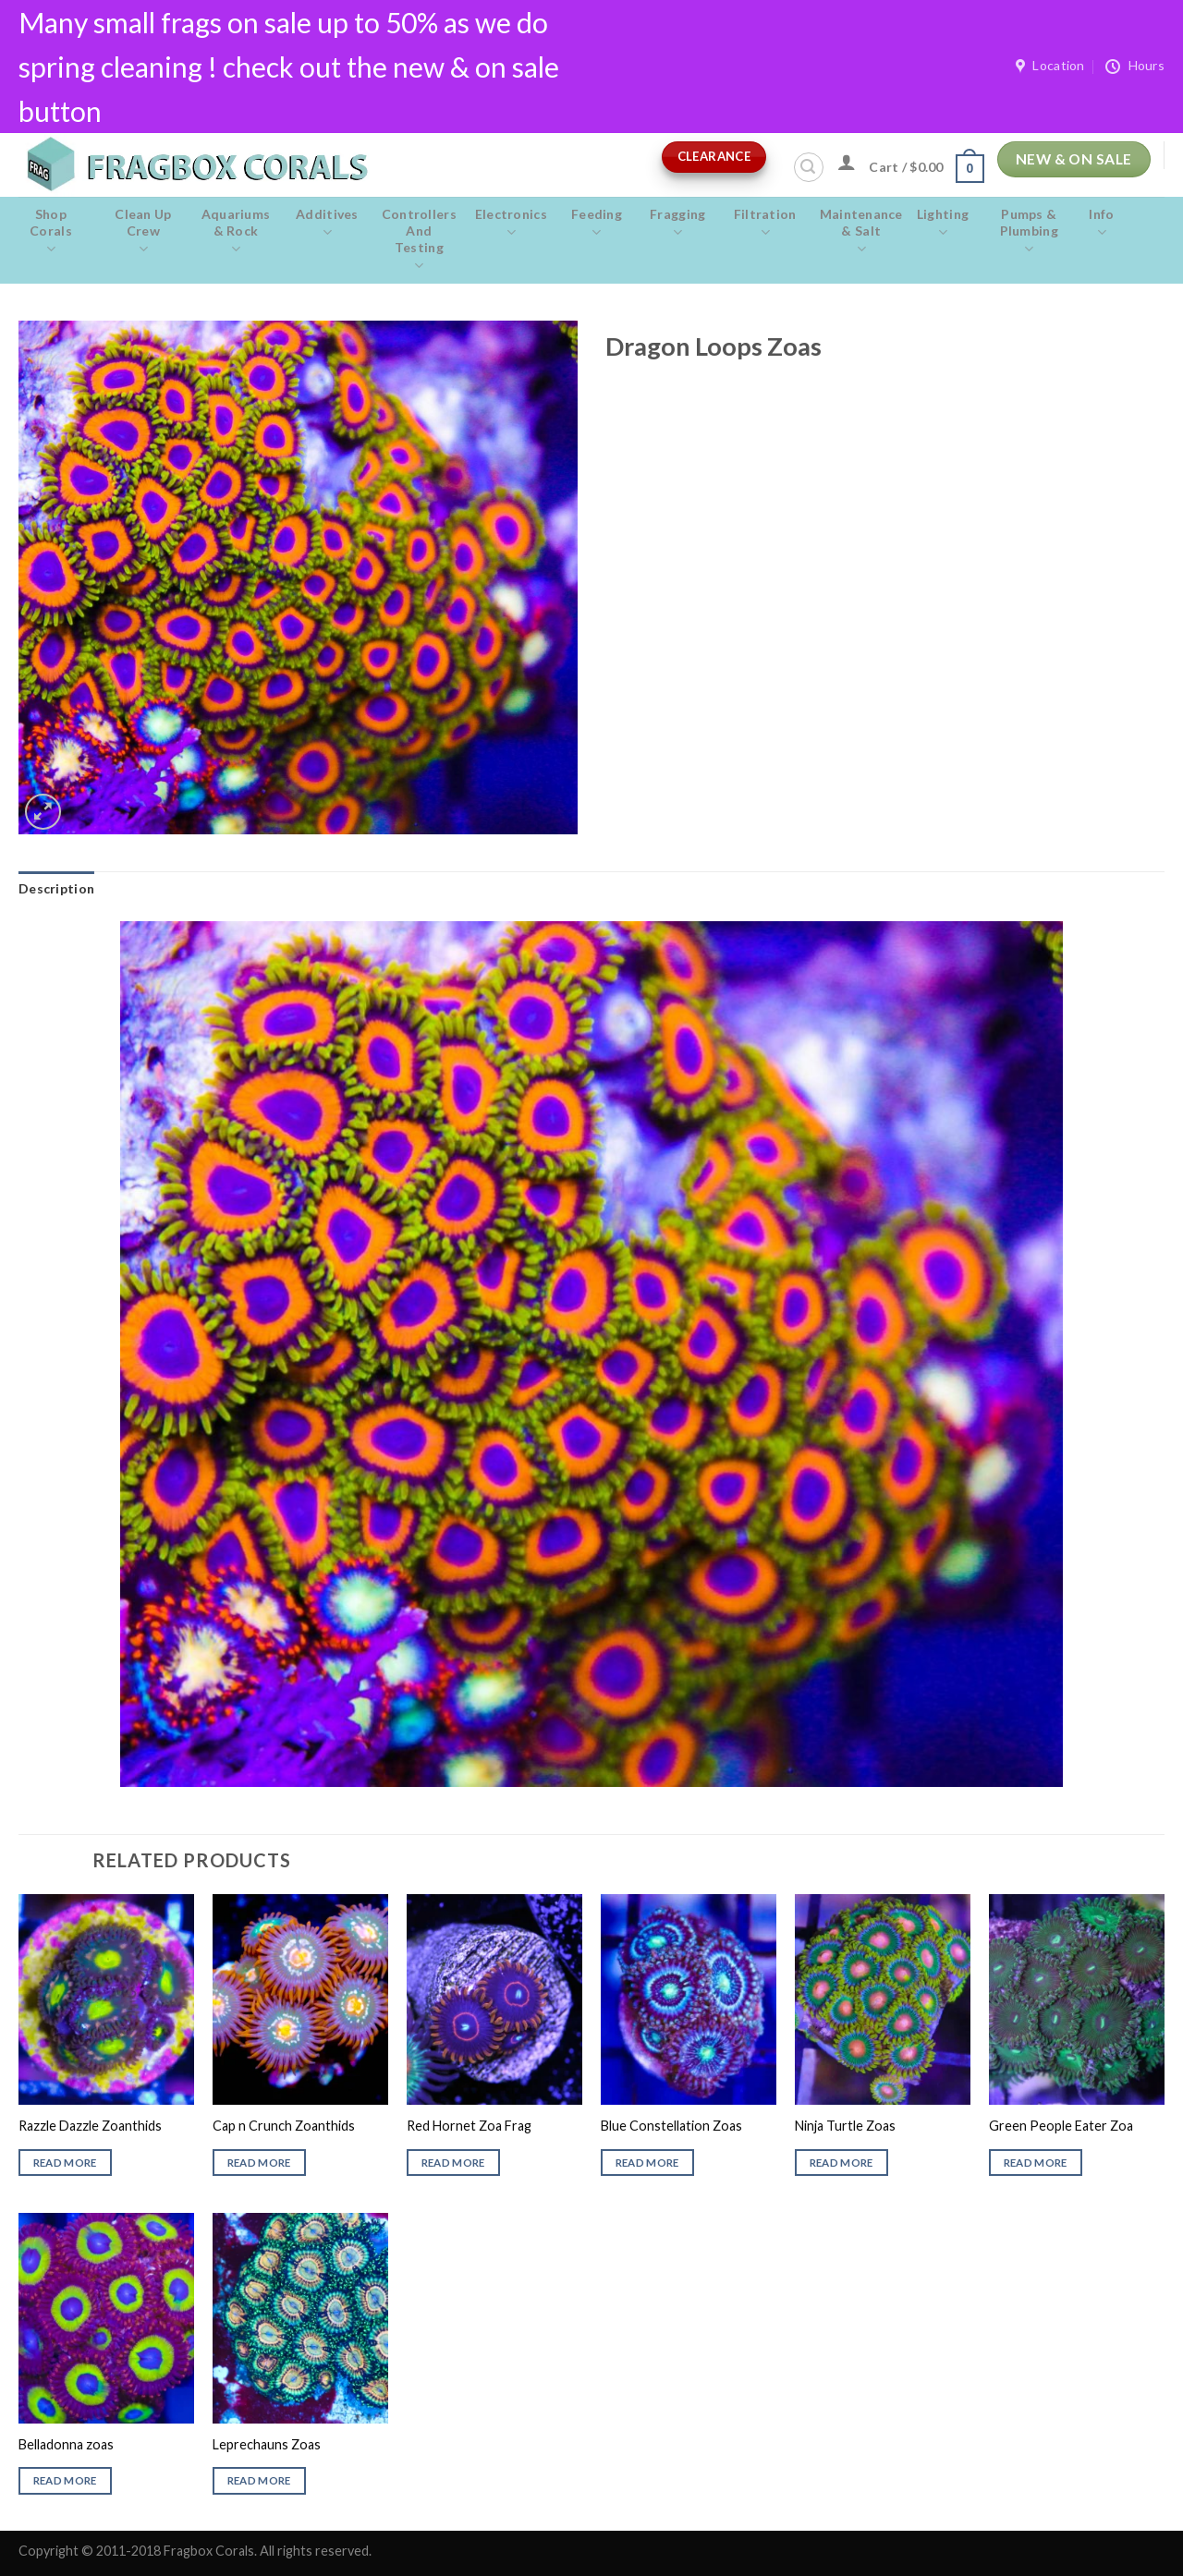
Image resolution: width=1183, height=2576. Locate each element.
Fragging (678, 223)
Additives (327, 223)
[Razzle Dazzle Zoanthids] (106, 1999)
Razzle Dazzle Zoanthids (90, 2125)
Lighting (943, 223)
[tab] (56, 888)
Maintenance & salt (861, 232)
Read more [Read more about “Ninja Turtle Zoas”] (841, 2163)
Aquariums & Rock (236, 232)
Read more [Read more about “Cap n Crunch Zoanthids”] (259, 2163)
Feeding (597, 223)
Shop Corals (51, 232)
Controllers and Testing (419, 240)
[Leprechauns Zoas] (300, 2318)
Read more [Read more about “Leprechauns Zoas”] (259, 2480)
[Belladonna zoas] (106, 2318)
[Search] (808, 167)
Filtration (765, 223)
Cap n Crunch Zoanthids (284, 2125)
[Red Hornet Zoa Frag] (494, 1999)
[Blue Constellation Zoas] (688, 1999)
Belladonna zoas (66, 2444)
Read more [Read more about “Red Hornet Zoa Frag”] (453, 2163)
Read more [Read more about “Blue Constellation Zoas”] (647, 2163)
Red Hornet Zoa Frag (469, 2125)
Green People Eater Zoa (1061, 2125)
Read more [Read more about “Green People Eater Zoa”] (1035, 2163)
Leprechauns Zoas (267, 2444)
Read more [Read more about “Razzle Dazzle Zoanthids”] (65, 2163)
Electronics (511, 223)
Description (56, 888)
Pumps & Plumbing (1029, 232)
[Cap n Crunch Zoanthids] (300, 1999)
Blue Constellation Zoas (671, 2125)
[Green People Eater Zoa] (1077, 1999)
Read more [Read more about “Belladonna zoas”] (65, 2480)
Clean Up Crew (143, 232)
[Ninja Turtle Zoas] (882, 1999)
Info (1101, 223)
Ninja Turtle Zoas (845, 2125)
